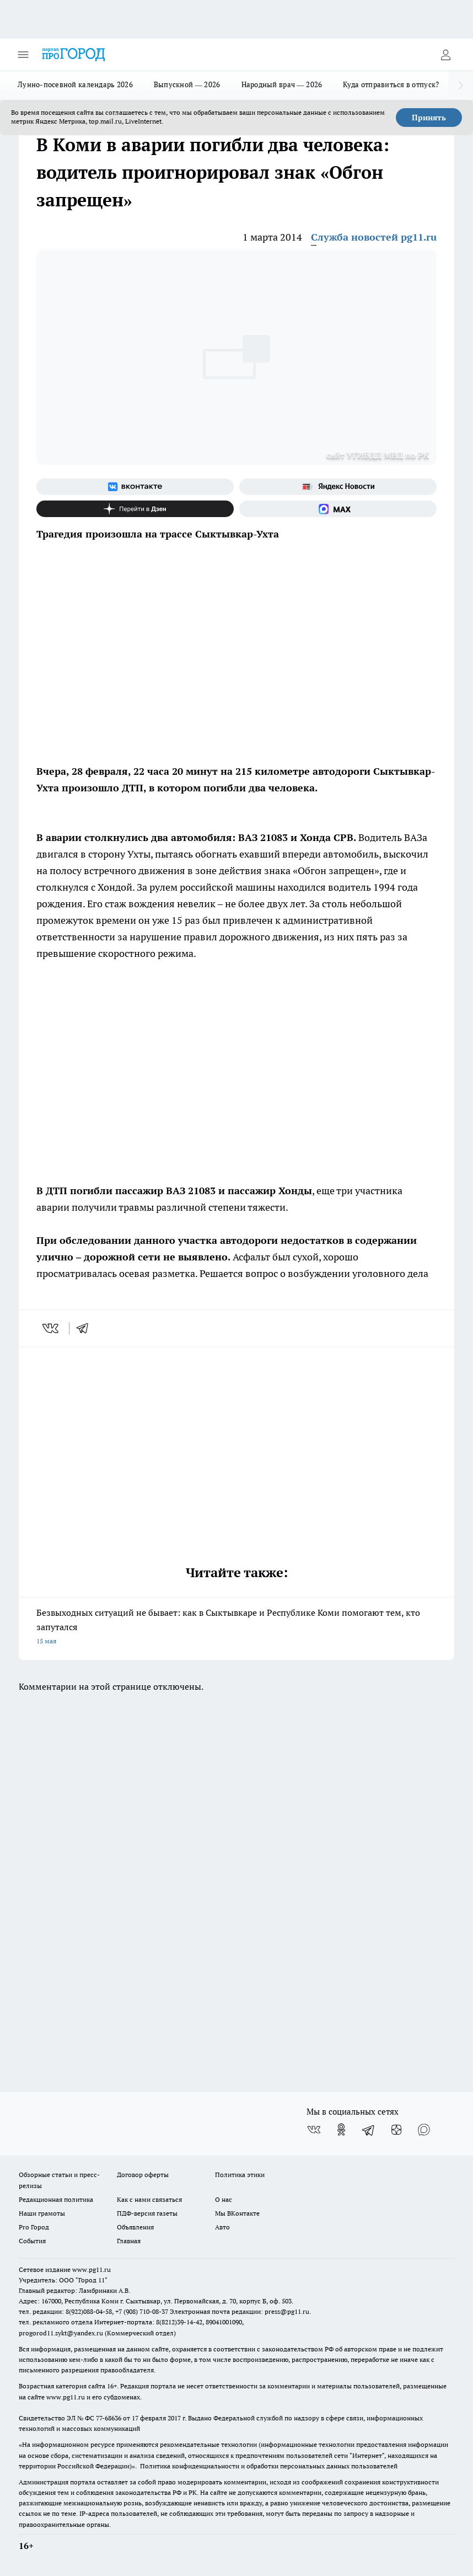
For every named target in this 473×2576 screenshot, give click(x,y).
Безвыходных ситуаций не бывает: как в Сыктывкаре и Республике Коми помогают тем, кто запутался (236, 1627)
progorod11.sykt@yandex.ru (61, 2333)
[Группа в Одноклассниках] (341, 2130)
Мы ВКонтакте (237, 2213)
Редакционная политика (56, 2199)
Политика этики (240, 2174)
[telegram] (86, 1328)
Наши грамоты (42, 2213)
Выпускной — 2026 (187, 84)
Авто (222, 2227)
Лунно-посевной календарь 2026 (75, 84)
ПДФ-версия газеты (147, 2213)
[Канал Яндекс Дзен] (135, 509)
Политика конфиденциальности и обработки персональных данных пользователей (268, 2466)
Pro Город (34, 2227)
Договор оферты (143, 2174)
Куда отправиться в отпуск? (391, 84)
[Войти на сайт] (445, 55)
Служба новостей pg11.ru (374, 237)
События (32, 2241)
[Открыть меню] (23, 55)
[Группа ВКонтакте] (135, 486)
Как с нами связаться (149, 2199)
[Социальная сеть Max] (338, 509)
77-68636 (108, 2418)
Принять (429, 118)
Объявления (135, 2227)
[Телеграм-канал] (369, 2130)
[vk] (51, 1328)
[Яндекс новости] (338, 486)
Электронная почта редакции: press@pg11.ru (239, 2311)
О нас (223, 2199)
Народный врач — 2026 (281, 84)
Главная (129, 2241)
